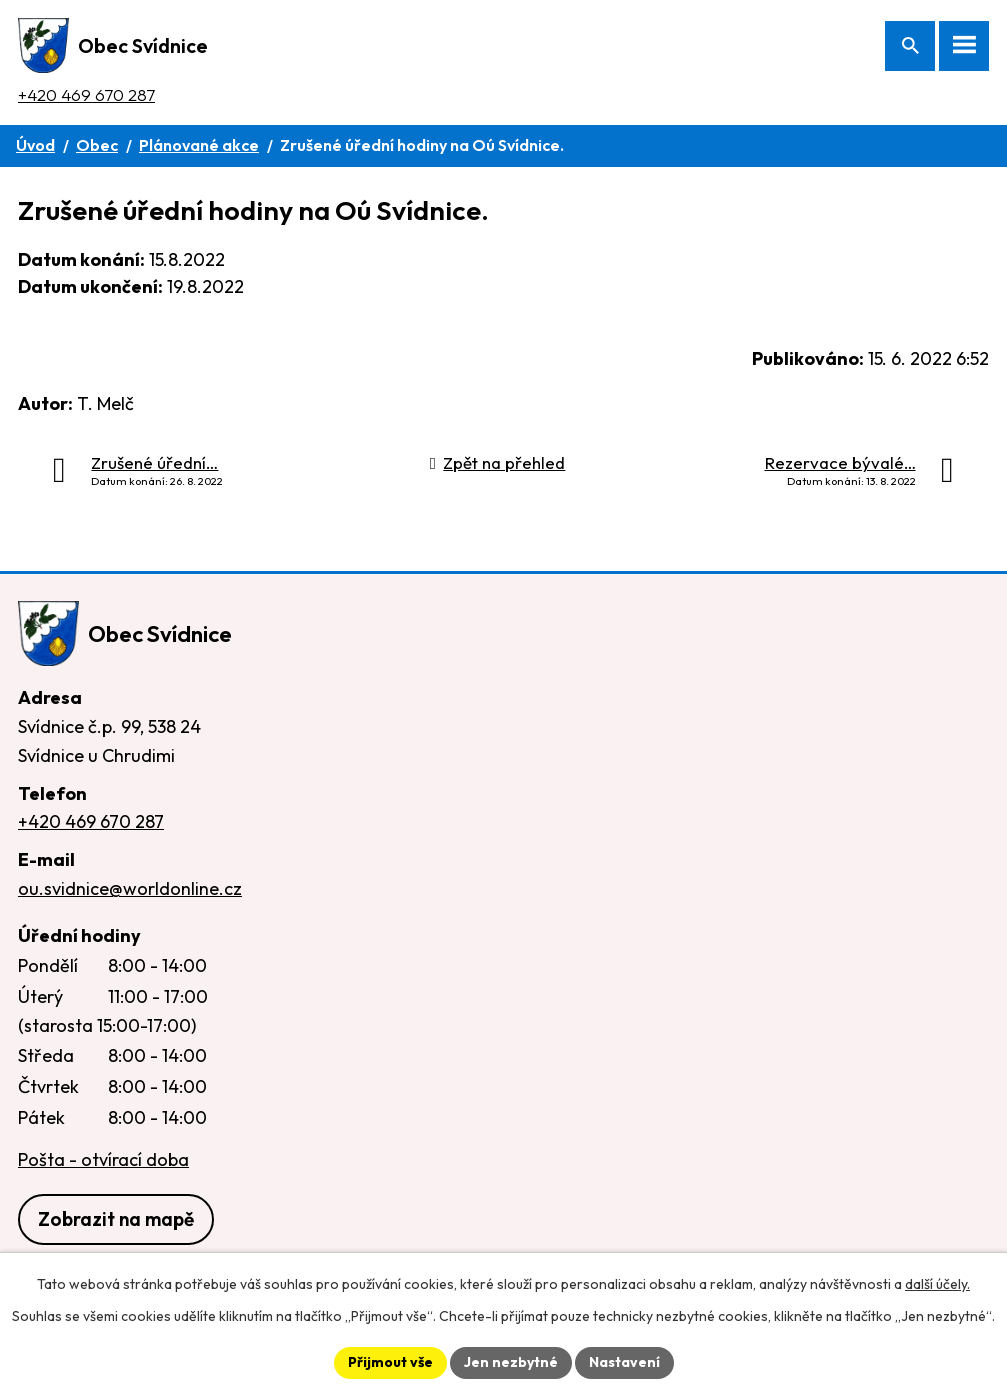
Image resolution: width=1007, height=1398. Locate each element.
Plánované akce (199, 145)
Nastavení (624, 1362)
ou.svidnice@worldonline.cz (130, 888)
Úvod (35, 145)
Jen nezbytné (511, 1362)
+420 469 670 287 (86, 94)
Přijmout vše (390, 1362)
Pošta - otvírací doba (103, 1159)
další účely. (937, 1284)
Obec (97, 145)
